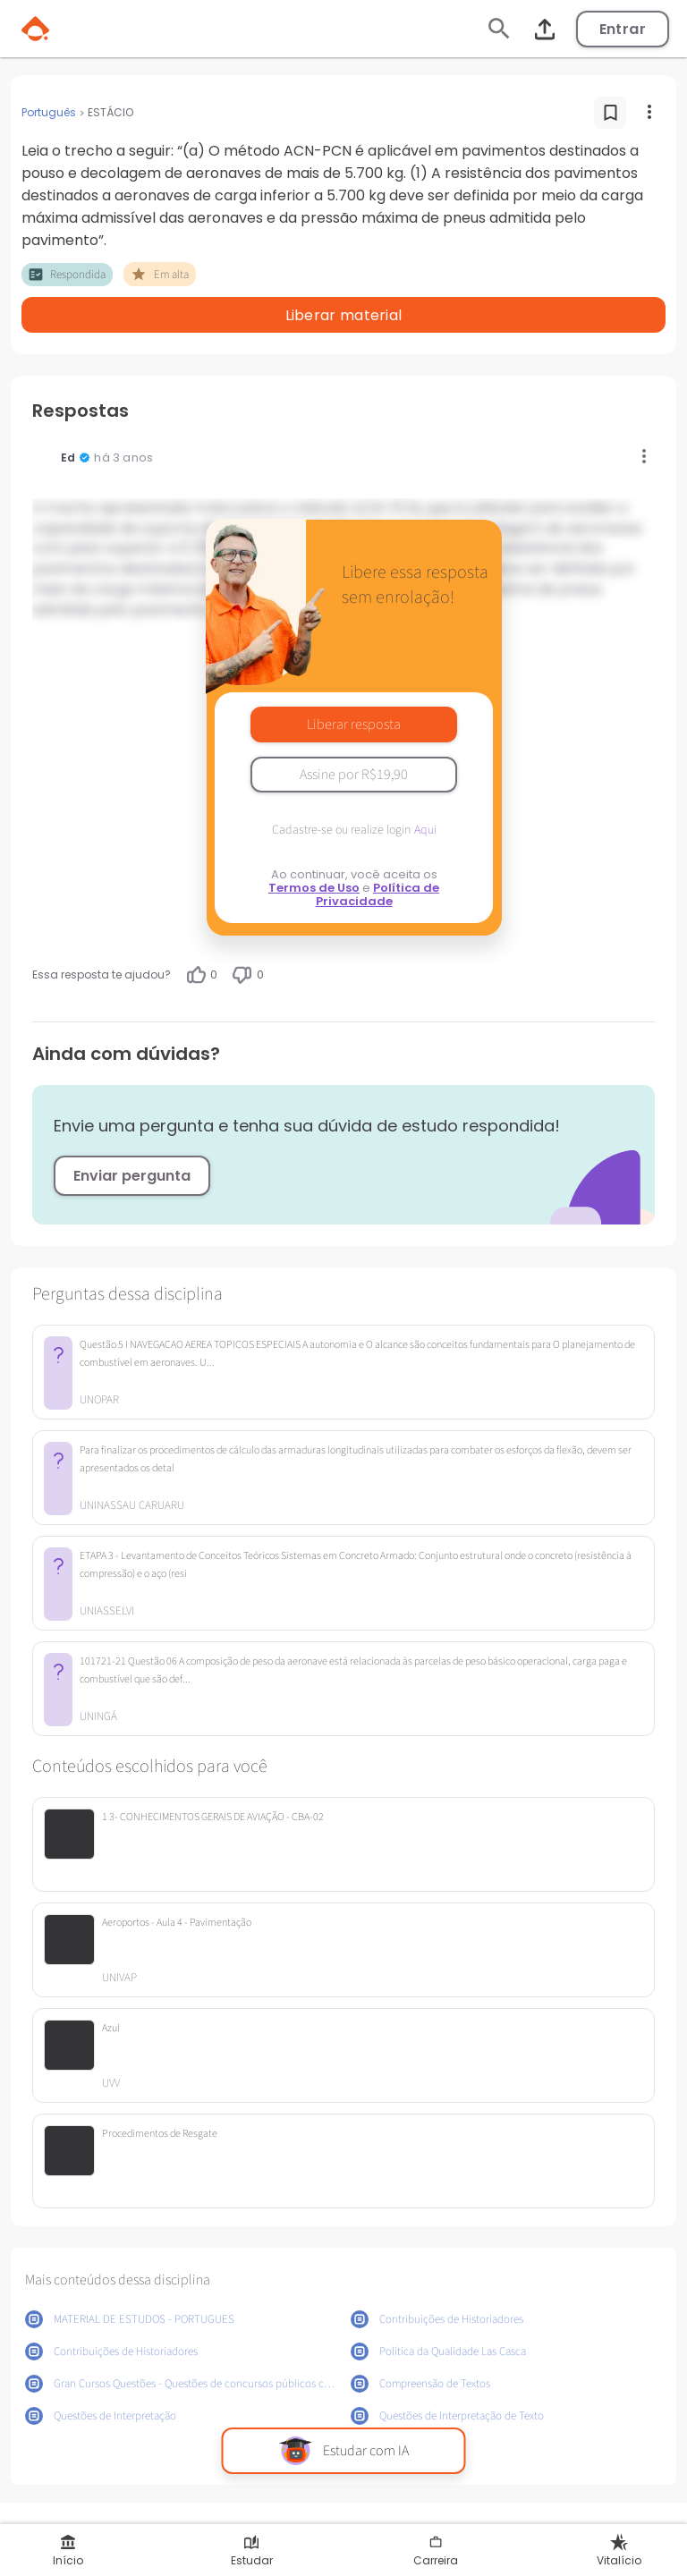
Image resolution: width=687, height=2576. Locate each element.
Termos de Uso (314, 887)
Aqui (425, 830)
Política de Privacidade (378, 894)
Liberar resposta (354, 724)
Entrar (622, 29)
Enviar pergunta (132, 1175)
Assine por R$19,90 (354, 774)
